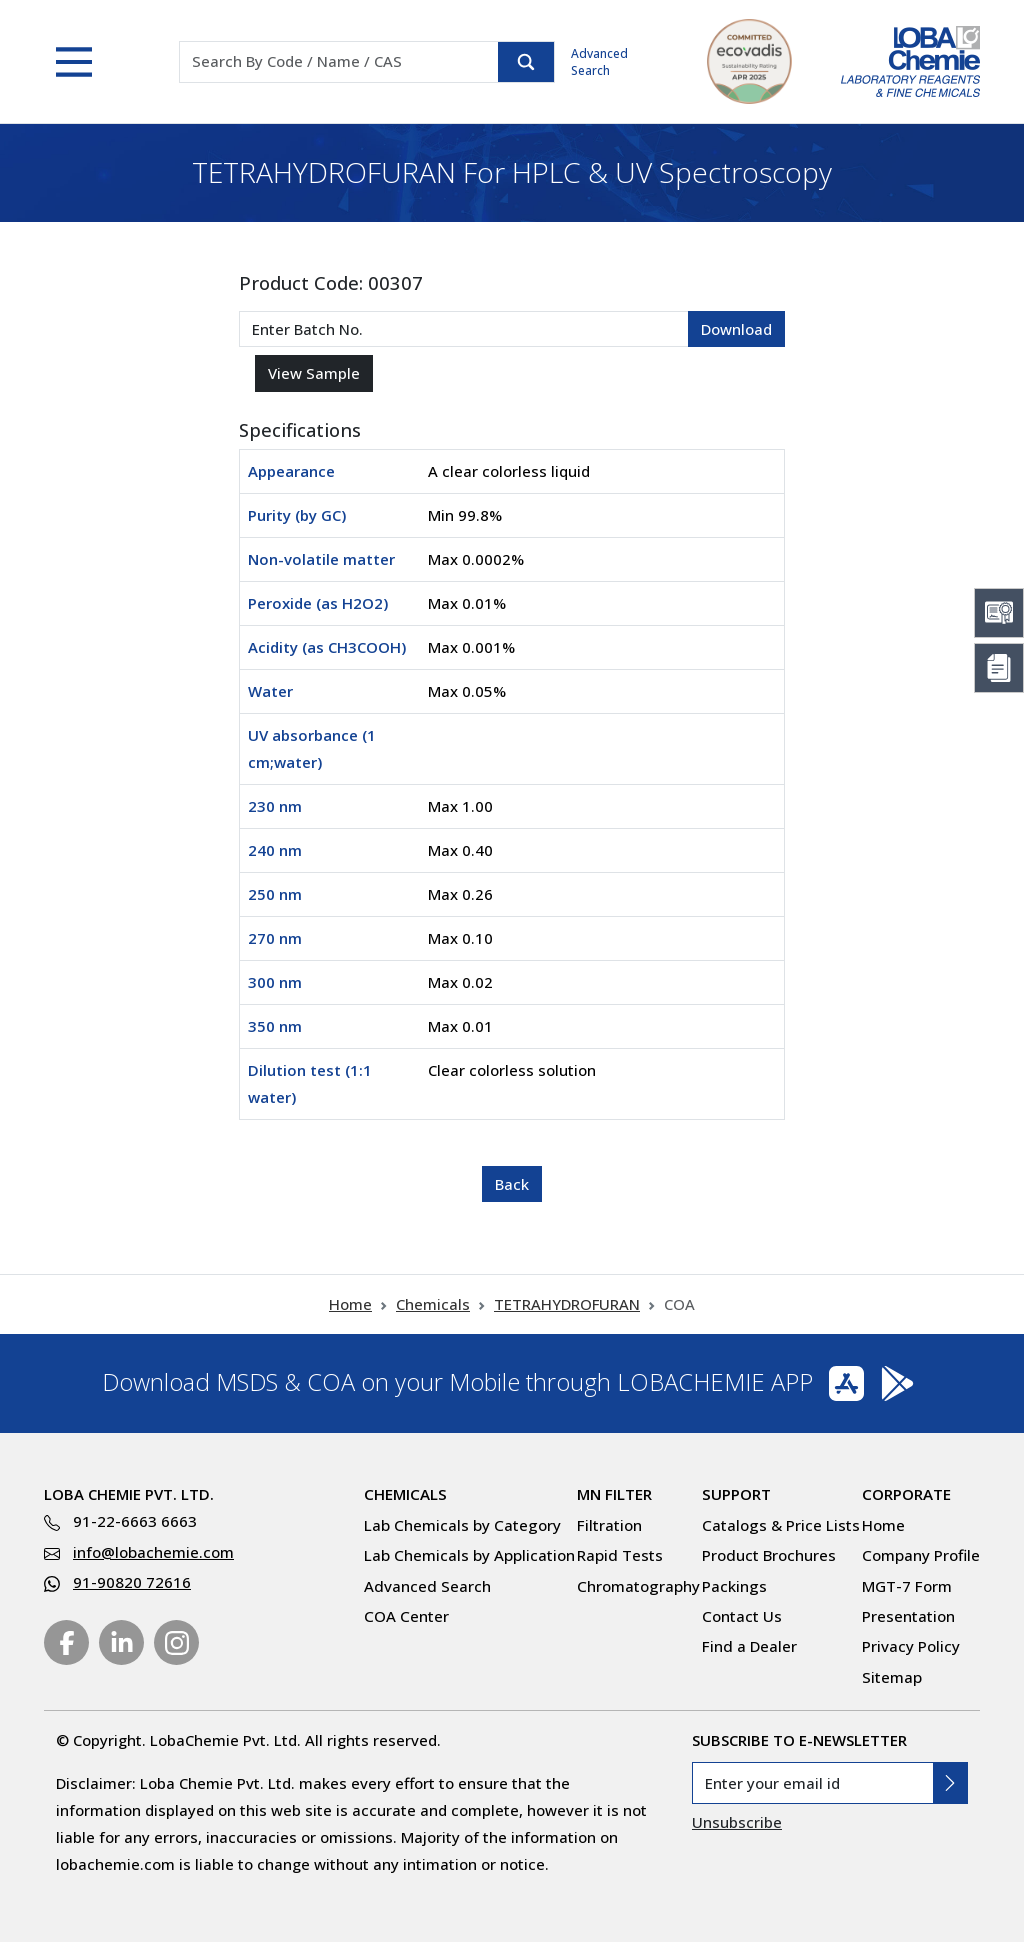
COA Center (406, 1616)
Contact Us (742, 1616)
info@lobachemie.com (153, 1552)
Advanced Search (599, 62)
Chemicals (433, 1304)
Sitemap (892, 1677)
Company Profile (921, 1555)
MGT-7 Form (907, 1586)
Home (350, 1304)
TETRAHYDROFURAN (567, 1304)
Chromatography (638, 1586)
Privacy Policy (911, 1646)
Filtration (609, 1525)
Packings (734, 1586)
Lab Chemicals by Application (469, 1555)
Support (736, 1494)
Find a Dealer (749, 1646)
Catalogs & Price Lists (781, 1525)
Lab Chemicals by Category (462, 1525)
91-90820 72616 (132, 1582)
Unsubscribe (737, 1822)
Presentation (908, 1616)
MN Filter (614, 1494)
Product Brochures (769, 1555)
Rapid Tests (620, 1555)
